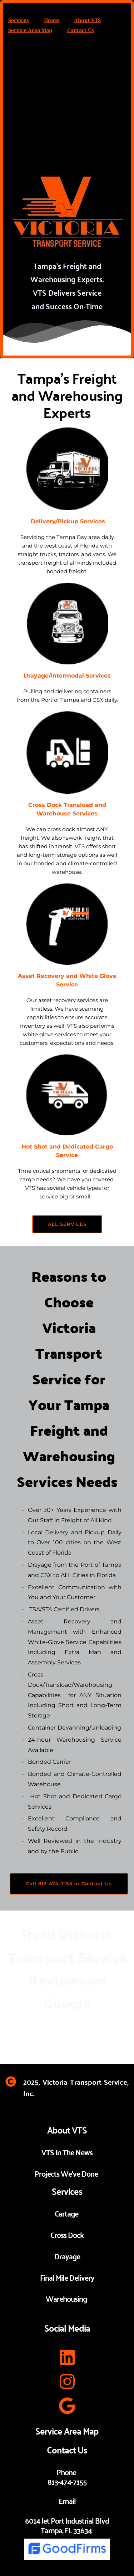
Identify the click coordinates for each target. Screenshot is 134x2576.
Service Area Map (30, 30)
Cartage (67, 2213)
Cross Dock (67, 2234)
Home (51, 20)
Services (18, 20)
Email (67, 2500)
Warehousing (67, 2298)
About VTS (87, 20)
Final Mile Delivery (67, 2277)
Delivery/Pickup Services (67, 521)
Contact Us (80, 30)
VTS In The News (67, 2152)
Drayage (67, 2256)
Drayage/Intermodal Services (67, 675)
